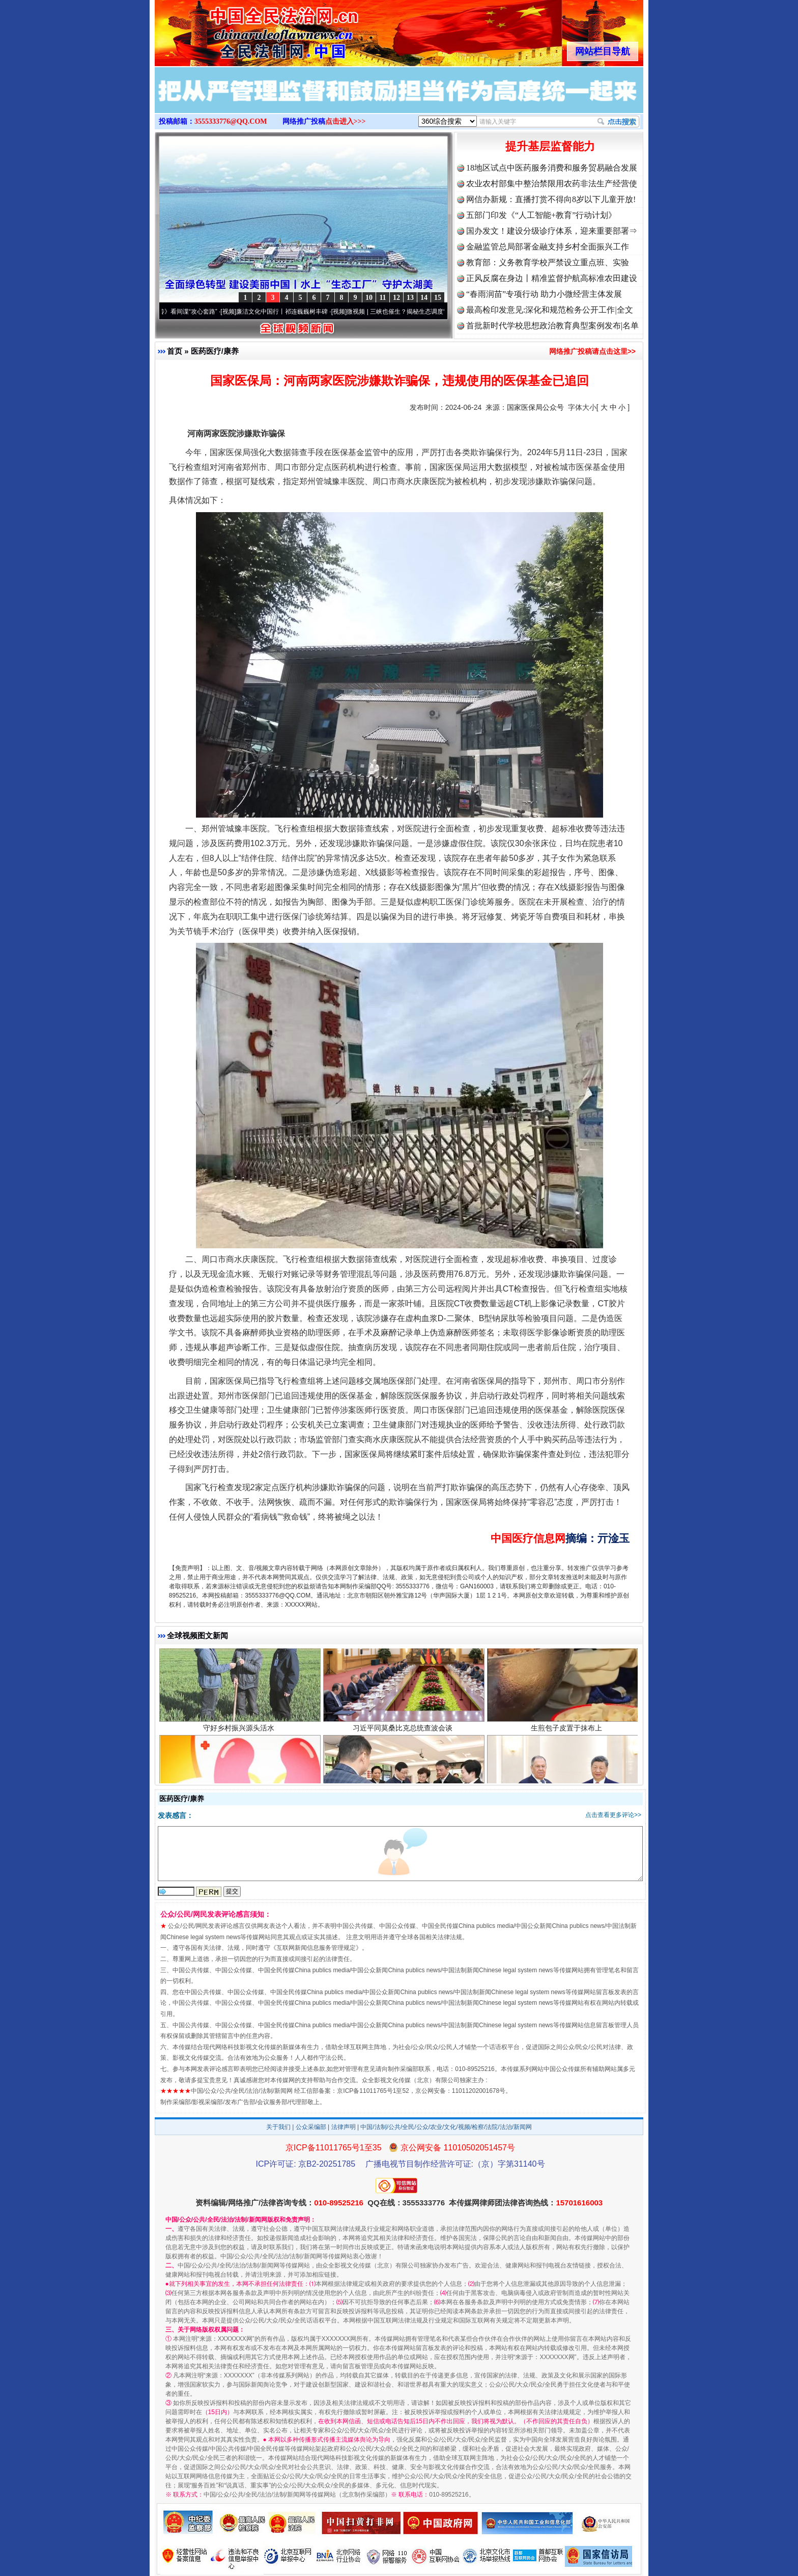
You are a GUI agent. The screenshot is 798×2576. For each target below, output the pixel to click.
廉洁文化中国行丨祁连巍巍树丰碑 (289, 311)
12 (396, 297)
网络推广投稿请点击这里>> (592, 351)
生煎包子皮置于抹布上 (567, 1737)
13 (410, 297)
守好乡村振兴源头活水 (240, 1737)
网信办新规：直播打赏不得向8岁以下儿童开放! (551, 199)
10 (369, 297)
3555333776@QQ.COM (230, 121)
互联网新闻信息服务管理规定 (316, 1947)
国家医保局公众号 (535, 407)
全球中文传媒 (239, 29)
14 (424, 297)
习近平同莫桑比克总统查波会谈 (403, 1737)
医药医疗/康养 (215, 351)
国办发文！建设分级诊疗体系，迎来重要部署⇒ (551, 231)
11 (382, 297)
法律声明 (343, 2127)
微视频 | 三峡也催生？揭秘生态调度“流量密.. (414, 311)
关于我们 (278, 2127)
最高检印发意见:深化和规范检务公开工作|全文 (549, 309)
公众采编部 (311, 2127)
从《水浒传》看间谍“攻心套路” (182, 311)
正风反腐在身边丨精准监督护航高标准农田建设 (551, 278)
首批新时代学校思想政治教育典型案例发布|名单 (552, 325)
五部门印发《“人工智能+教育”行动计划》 (541, 215)
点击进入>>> (345, 121)
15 (437, 297)
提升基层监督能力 (550, 146)
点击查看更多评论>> (613, 1814)
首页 (174, 351)
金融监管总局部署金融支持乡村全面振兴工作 (547, 246)
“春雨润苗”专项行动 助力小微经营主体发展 (544, 294)
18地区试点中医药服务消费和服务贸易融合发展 (551, 167)
